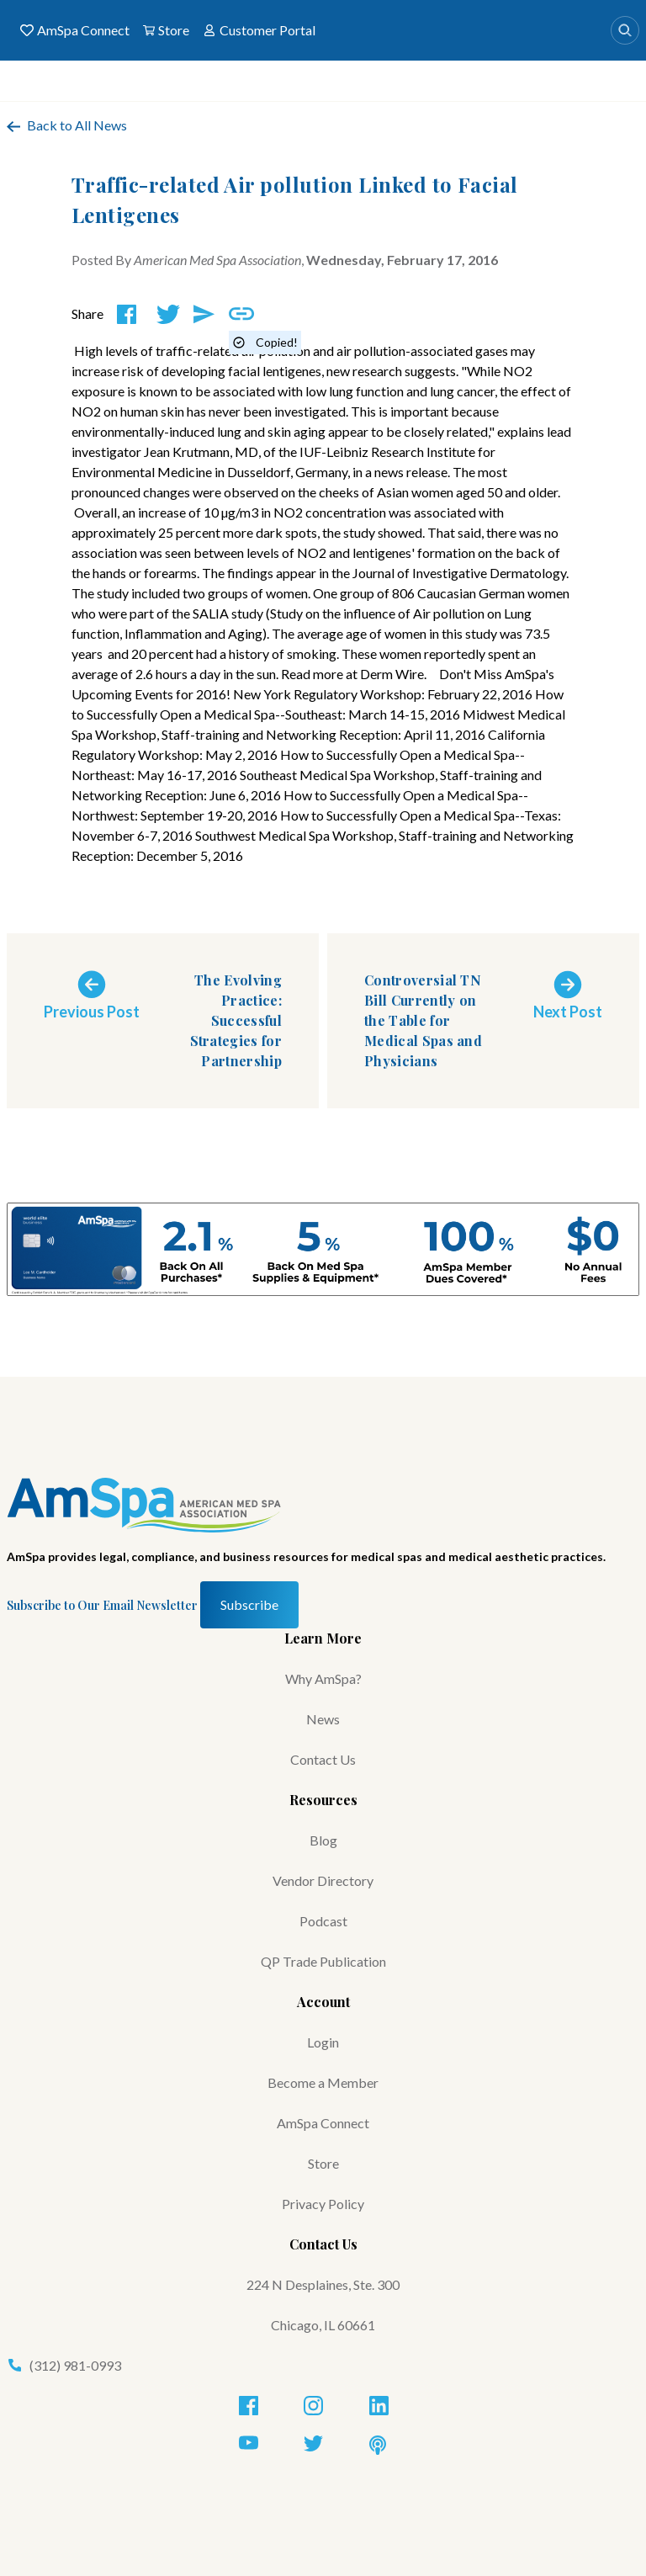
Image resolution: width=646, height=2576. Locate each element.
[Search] (625, 30)
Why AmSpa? (323, 1678)
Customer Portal (259, 30)
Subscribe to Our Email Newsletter (102, 1605)
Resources (323, 1800)
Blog (323, 1840)
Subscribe (249, 1604)
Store (166, 30)
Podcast (323, 1921)
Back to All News (67, 125)
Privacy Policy (323, 2204)
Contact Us (323, 1759)
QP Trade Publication (323, 1961)
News (323, 1719)
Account (323, 2001)
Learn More (323, 1638)
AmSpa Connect (75, 30)
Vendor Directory (323, 1880)
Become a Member (323, 2082)
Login (323, 2042)
